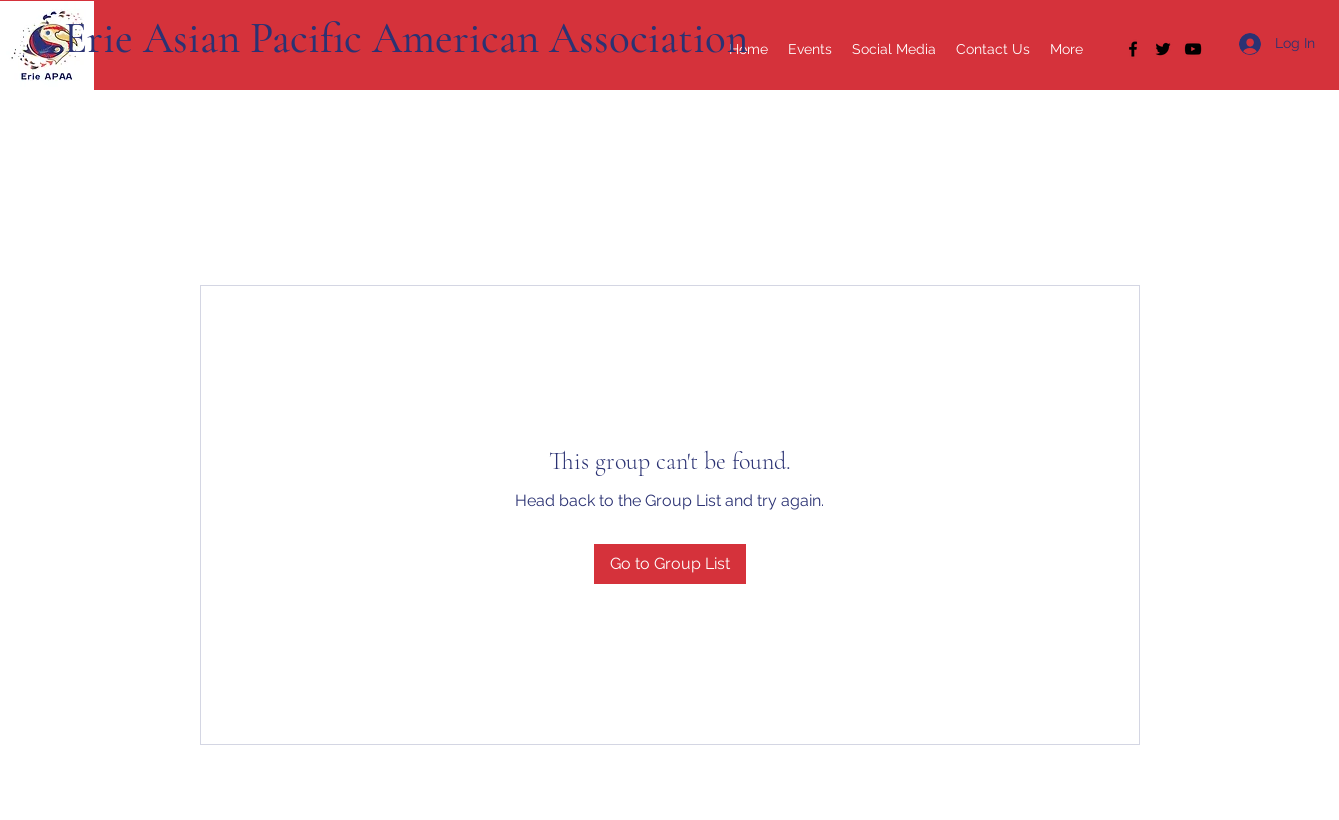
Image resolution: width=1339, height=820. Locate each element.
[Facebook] (1133, 49)
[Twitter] (1163, 49)
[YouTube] (1193, 49)
